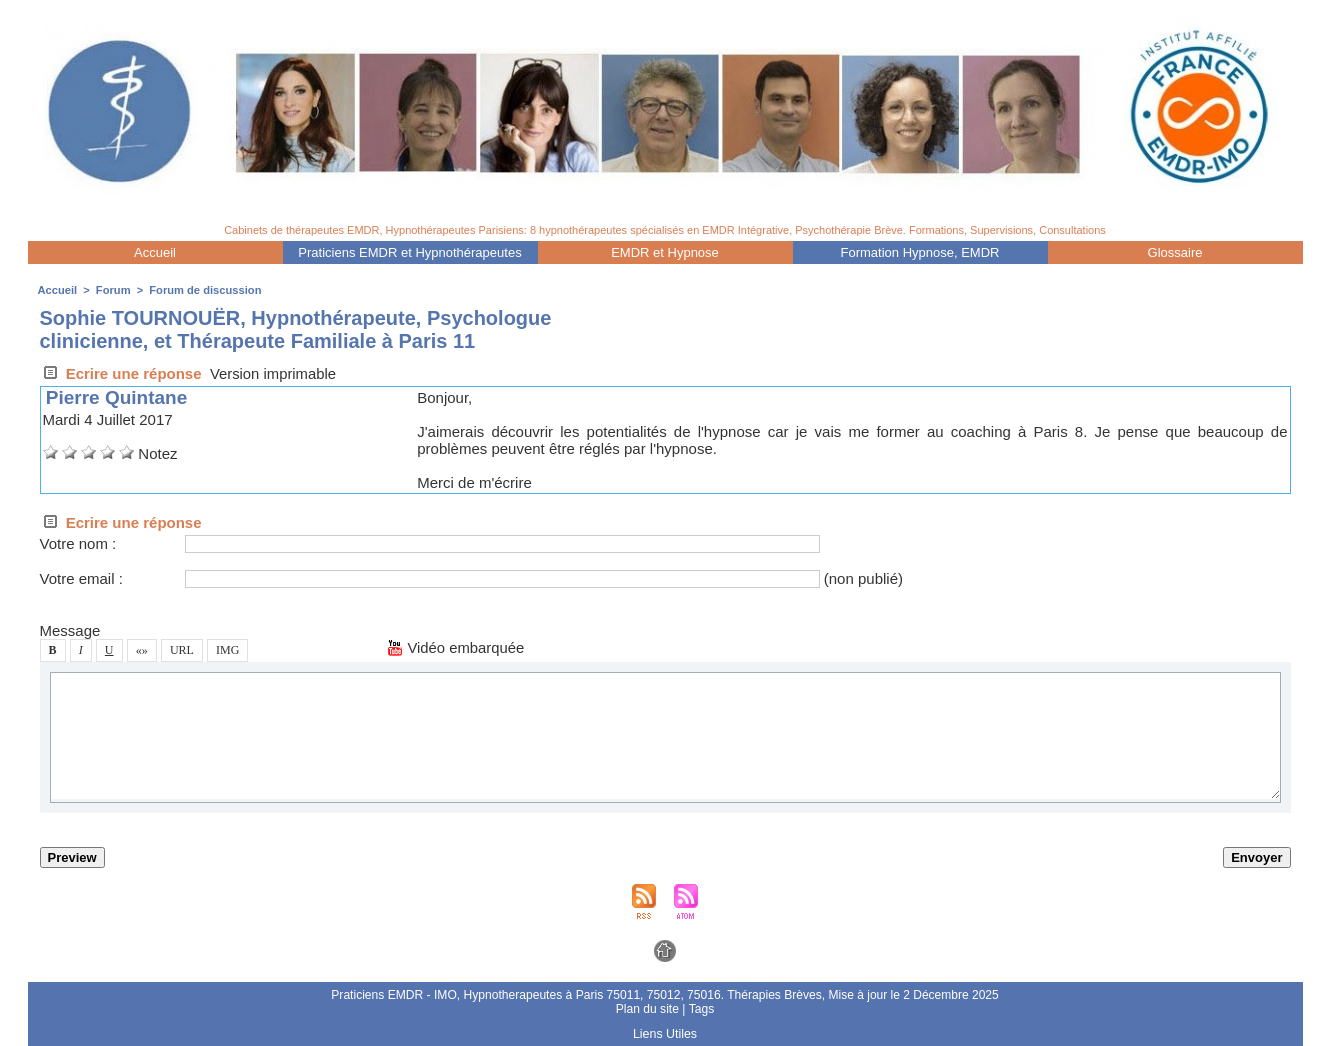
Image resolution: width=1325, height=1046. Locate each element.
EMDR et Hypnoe (665, 252)
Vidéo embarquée (456, 647)
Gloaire (1175, 252)
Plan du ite (647, 1009)
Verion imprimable (274, 373)
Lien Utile (665, 1034)
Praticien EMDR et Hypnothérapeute (409, 252)
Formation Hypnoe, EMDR (920, 252)
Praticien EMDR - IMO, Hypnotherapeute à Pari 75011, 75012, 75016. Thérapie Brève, (580, 995)
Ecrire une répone (121, 373)
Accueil (155, 252)
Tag (700, 1009)
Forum (112, 290)
